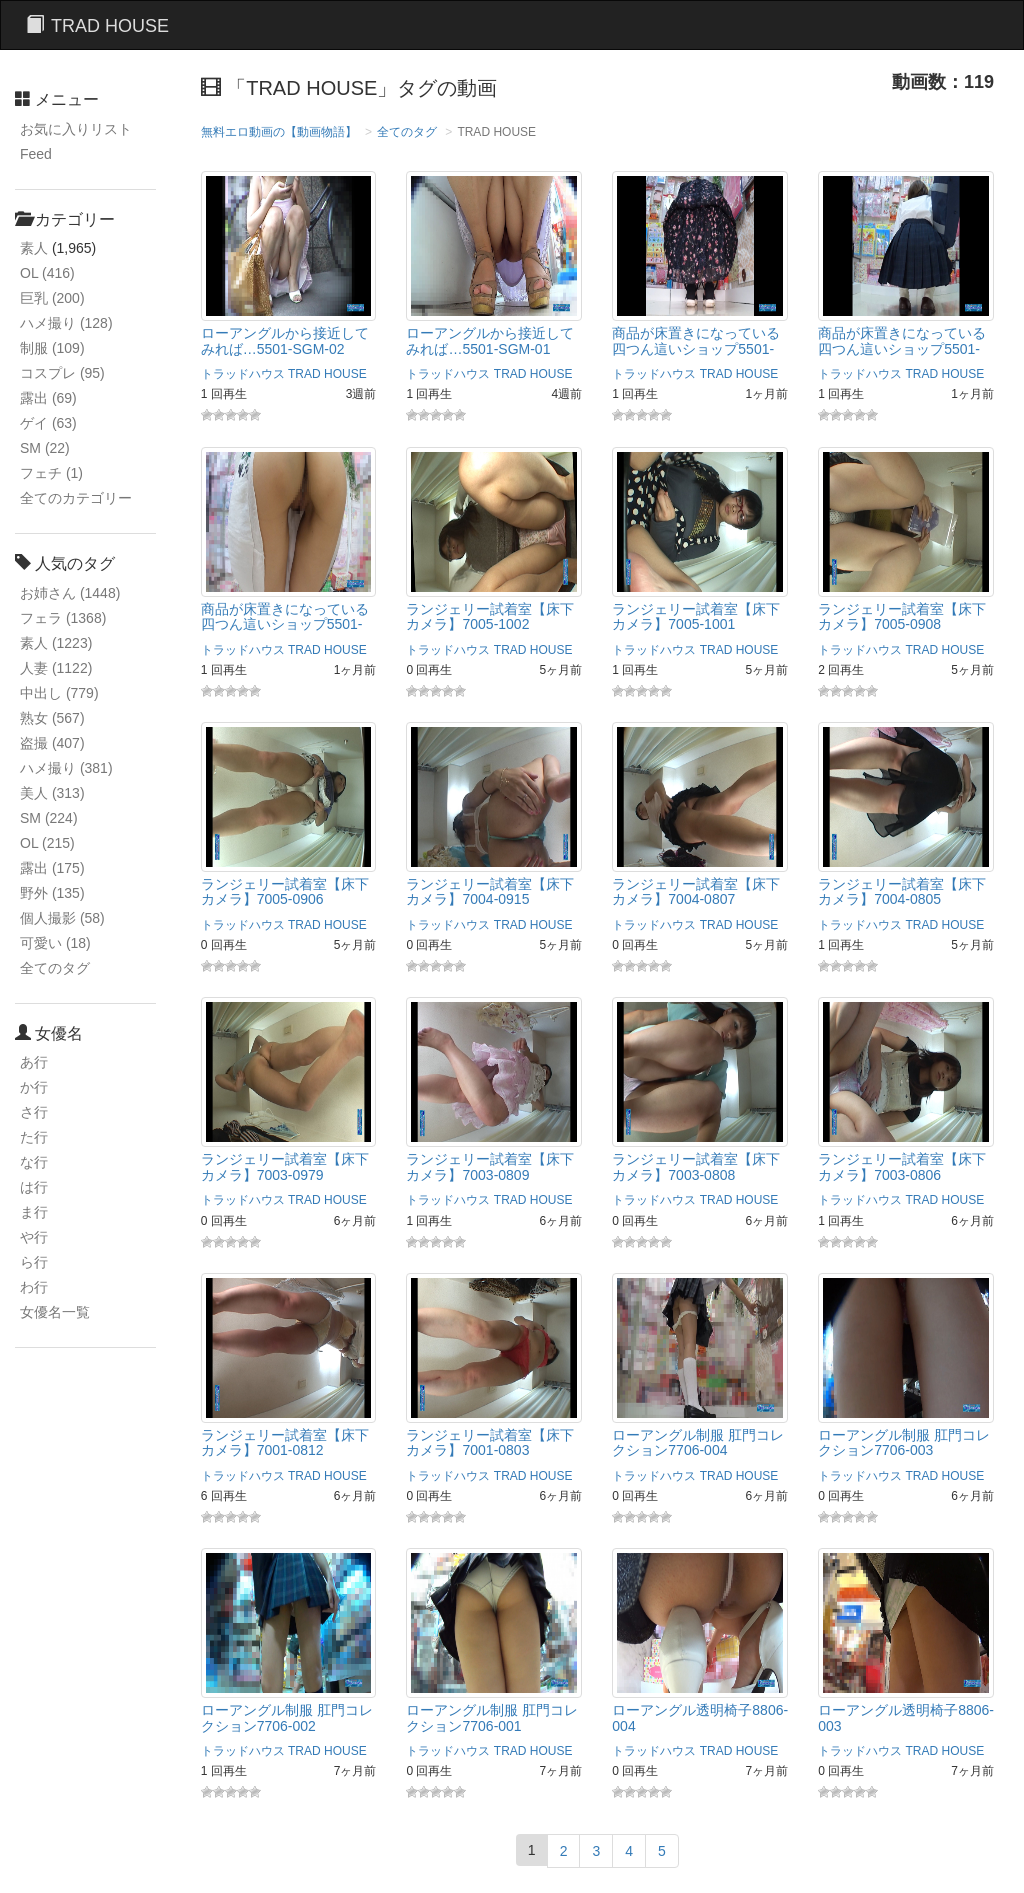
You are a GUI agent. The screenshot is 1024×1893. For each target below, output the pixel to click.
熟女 (52, 718)
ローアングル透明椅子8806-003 (906, 1717)
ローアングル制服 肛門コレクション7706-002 (287, 1717)
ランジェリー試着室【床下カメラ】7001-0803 (490, 1442)
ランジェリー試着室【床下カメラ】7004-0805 (902, 891)
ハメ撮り (66, 323)
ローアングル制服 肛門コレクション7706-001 (492, 1717)
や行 (34, 1237)
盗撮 (52, 743)
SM (45, 448)
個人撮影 (62, 918)
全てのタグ (55, 968)
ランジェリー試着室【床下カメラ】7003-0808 (696, 1166)
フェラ (63, 618)
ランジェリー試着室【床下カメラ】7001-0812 (285, 1442)
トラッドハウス (243, 374)
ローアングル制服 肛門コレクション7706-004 (698, 1442)
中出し (59, 693)
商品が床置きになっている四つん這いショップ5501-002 (902, 348)
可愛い (55, 943)
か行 (34, 1087)
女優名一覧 (55, 1312)
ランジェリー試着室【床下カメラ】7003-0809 (490, 1166)
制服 (52, 348)
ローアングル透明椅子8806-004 (700, 1717)
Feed (36, 154)
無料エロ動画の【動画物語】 (279, 132)
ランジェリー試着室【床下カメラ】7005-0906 (285, 891)
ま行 (34, 1212)
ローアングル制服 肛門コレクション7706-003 (904, 1442)
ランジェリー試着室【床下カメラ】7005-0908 (902, 616)
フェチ (51, 473)
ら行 (34, 1262)
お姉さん (70, 593)
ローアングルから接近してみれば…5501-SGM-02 (285, 340)
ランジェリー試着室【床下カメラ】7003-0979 (285, 1166)
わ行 (34, 1287)
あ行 (34, 1062)
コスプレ (62, 373)
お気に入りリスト (76, 129)
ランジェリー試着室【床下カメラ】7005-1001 (696, 616)
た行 (34, 1137)
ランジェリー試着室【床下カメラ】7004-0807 (696, 891)
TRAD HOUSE (327, 374)
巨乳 (52, 298)
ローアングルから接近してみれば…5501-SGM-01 (490, 340)
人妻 (56, 668)
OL (47, 273)
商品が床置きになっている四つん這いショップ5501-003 (696, 348)
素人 (34, 248)
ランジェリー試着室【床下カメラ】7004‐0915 (490, 891)
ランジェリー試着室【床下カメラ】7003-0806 (902, 1166)
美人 (52, 793)
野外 (52, 893)
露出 (48, 398)
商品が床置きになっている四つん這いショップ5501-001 (285, 624)
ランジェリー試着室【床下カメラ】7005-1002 (490, 616)
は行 (34, 1187)
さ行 (34, 1112)
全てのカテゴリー (76, 498)
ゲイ (48, 423)
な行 (34, 1162)
